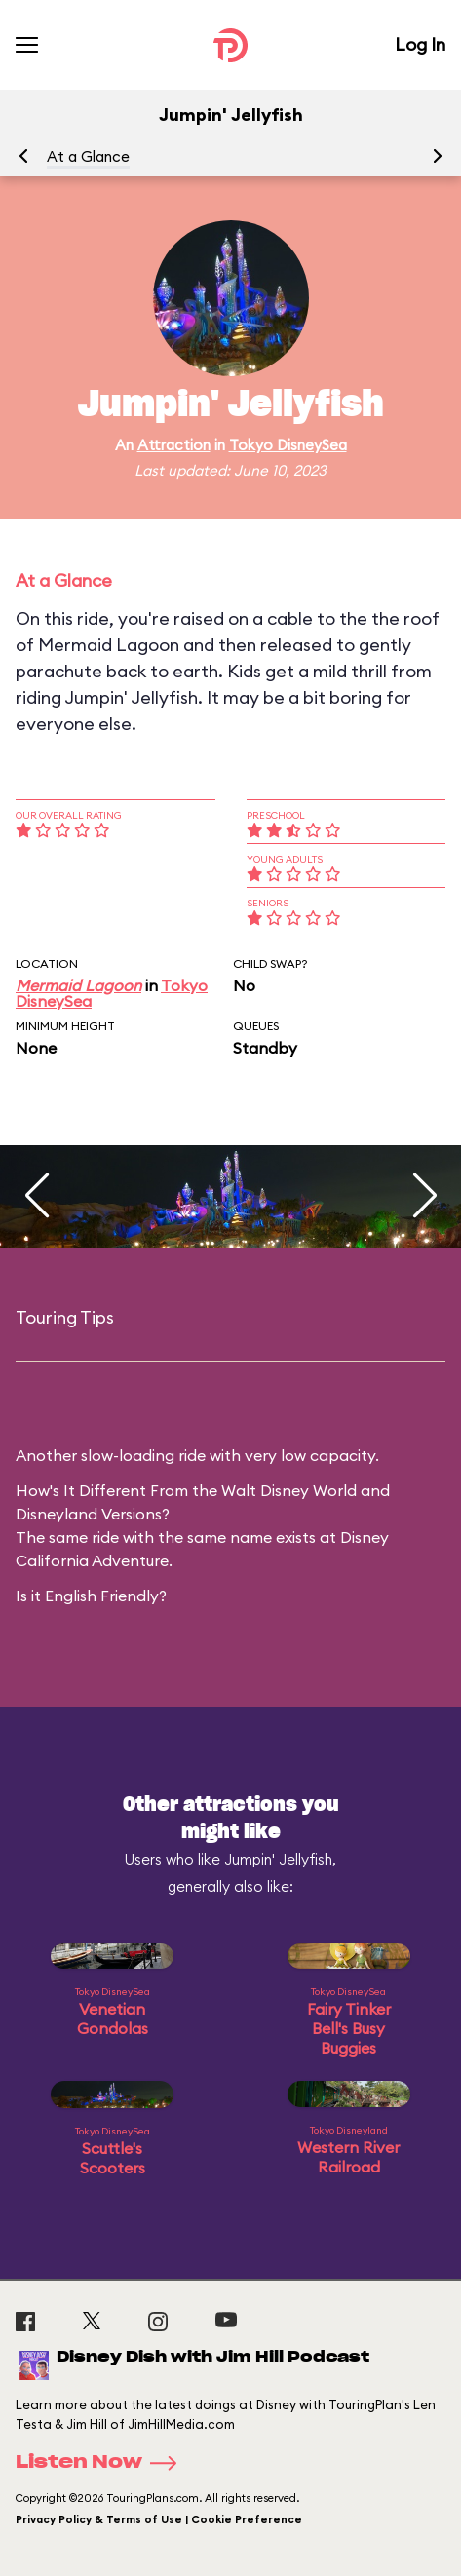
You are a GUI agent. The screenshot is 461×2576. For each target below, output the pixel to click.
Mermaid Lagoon (78, 985)
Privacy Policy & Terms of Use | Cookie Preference (159, 2519)
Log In (420, 44)
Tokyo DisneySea (288, 445)
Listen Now (102, 2463)
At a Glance (88, 156)
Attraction (174, 445)
